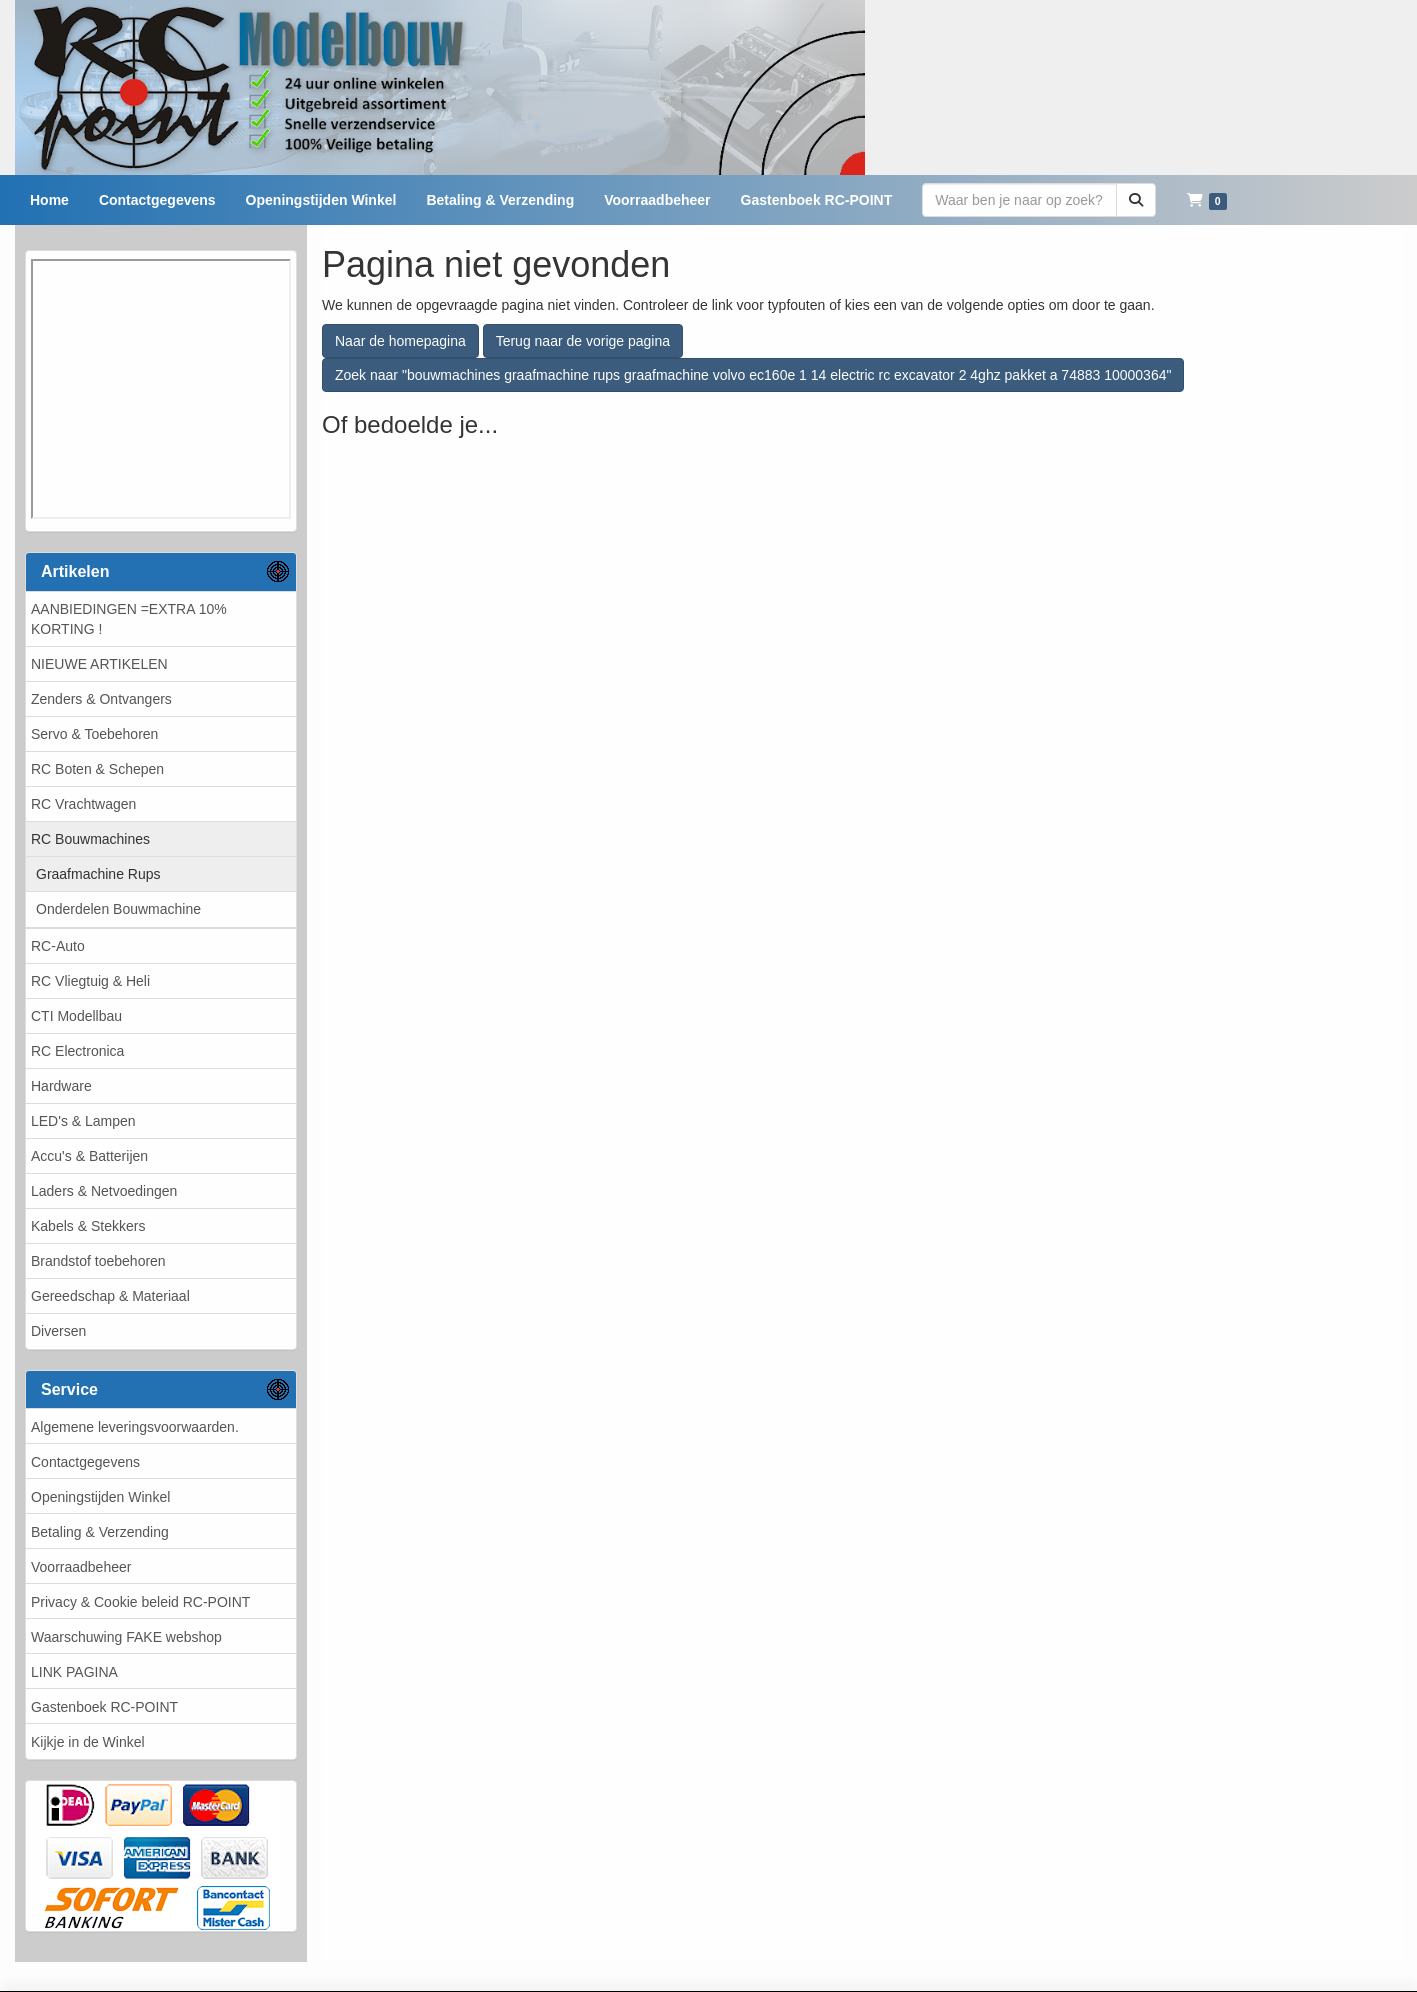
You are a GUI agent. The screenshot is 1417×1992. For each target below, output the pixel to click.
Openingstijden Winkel (100, 1497)
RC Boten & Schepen (97, 769)
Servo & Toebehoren (94, 734)
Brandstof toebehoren (98, 1261)
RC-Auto (58, 946)
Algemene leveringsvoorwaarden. (135, 1427)
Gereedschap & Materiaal (110, 1296)
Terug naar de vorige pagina (583, 341)
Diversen (58, 1331)
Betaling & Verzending (100, 1532)
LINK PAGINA (74, 1672)
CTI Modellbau (76, 1016)
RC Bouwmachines (90, 839)
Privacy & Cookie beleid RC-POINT (140, 1602)
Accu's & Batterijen (89, 1156)
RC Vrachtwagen (83, 804)
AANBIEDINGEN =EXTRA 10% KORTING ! (129, 619)
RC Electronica (77, 1051)
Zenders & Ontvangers (101, 699)
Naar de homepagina (400, 341)
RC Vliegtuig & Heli (90, 981)
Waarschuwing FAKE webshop (126, 1637)
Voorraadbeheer (81, 1567)
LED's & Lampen (83, 1121)
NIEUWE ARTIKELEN (99, 664)
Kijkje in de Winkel (88, 1742)
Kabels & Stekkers (88, 1226)
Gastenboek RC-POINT (104, 1707)
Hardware (61, 1086)
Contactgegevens (85, 1462)
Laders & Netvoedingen (104, 1191)
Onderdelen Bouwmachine (118, 909)
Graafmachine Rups (98, 874)
